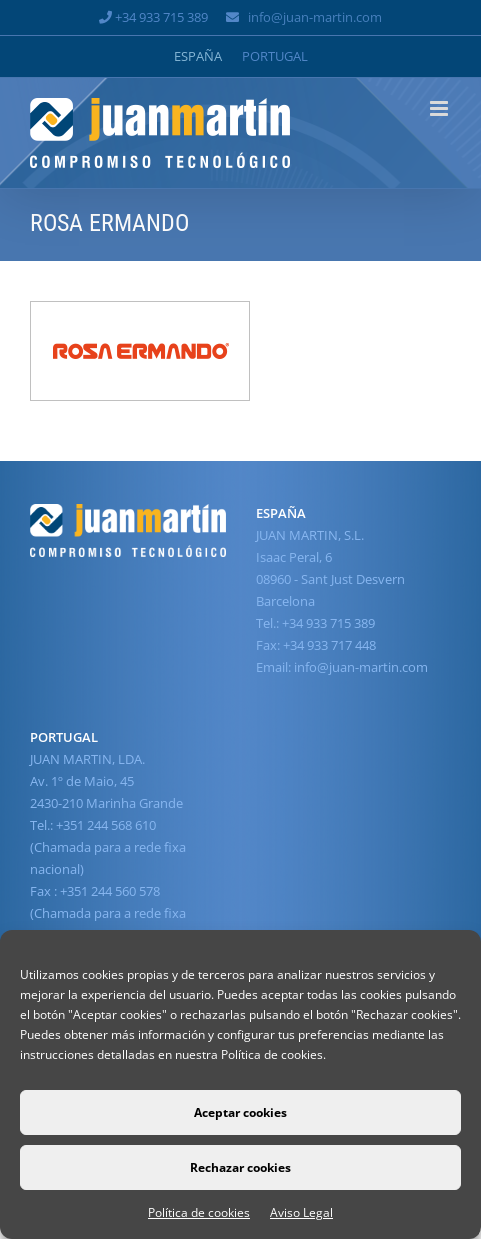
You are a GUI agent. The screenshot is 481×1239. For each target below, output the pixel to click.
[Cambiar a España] (198, 56)
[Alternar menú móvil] (440, 108)
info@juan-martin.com (315, 17)
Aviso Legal (301, 1212)
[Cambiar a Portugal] (275, 56)
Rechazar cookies (240, 1167)
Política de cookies (199, 1212)
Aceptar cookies (240, 1112)
